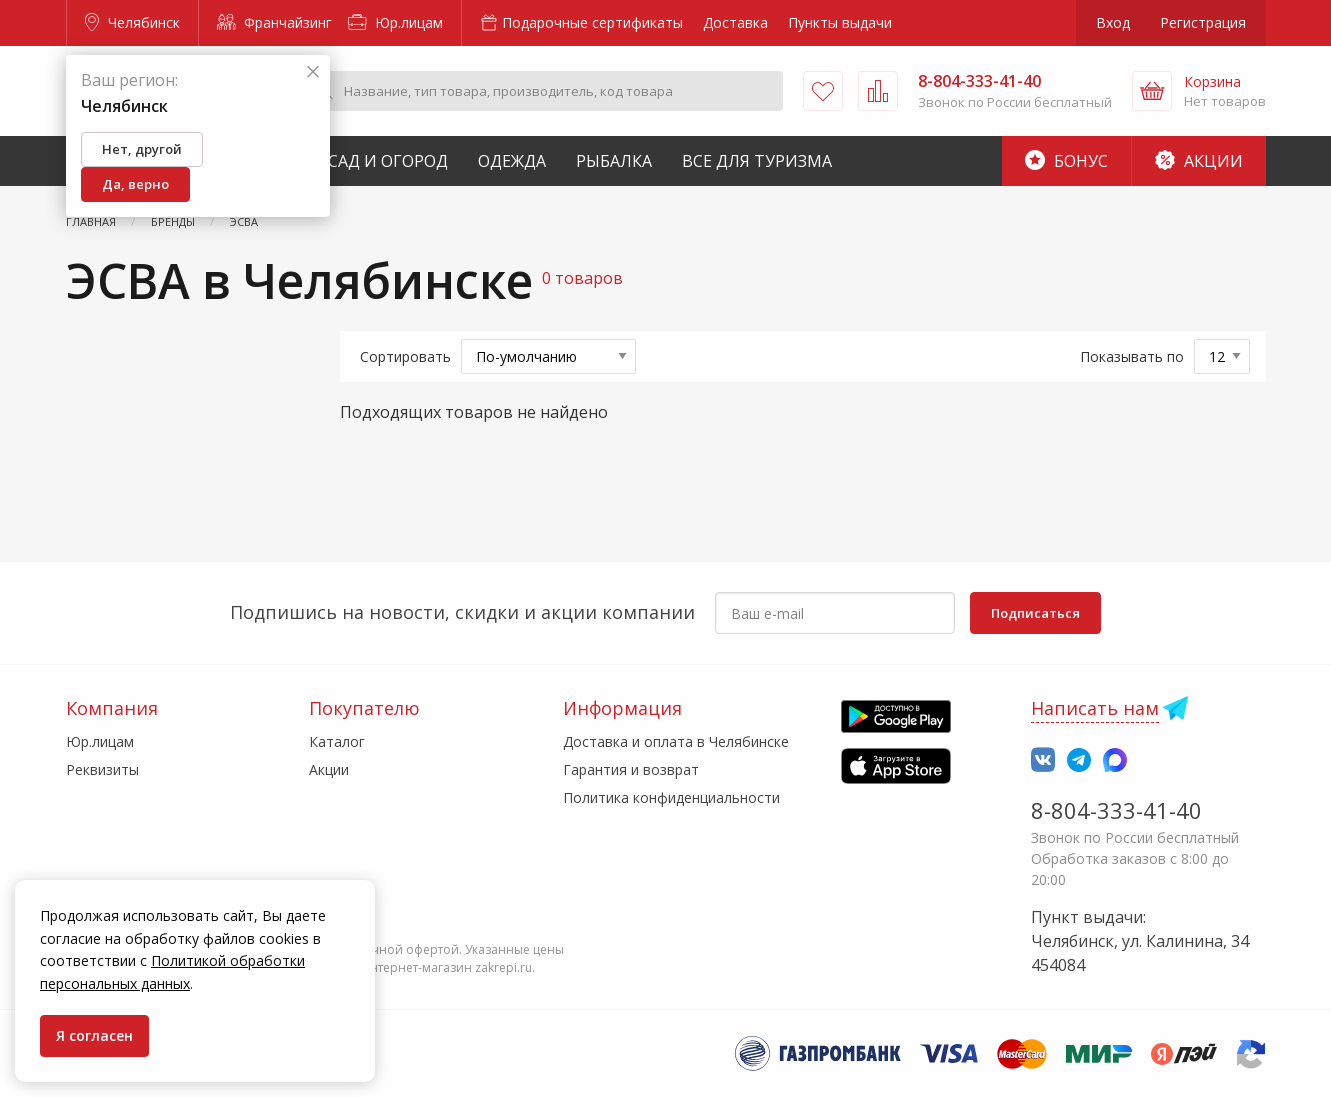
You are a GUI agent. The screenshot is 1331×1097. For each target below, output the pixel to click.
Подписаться (1035, 613)
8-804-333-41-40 (1116, 810)
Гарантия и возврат (631, 769)
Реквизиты (102, 769)
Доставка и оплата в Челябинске (676, 741)
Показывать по (1132, 356)
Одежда (512, 161)
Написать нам (1095, 708)
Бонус (1066, 161)
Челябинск (132, 22)
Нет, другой (142, 149)
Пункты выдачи (840, 22)
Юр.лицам (395, 22)
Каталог (337, 741)
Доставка (735, 22)
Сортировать (405, 356)
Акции (1199, 161)
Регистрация (1203, 22)
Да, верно (135, 184)
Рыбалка (614, 161)
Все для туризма (757, 161)
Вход (1113, 22)
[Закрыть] (313, 72)
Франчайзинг (274, 22)
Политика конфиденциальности (671, 797)
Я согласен (94, 1035)
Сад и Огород (388, 161)
